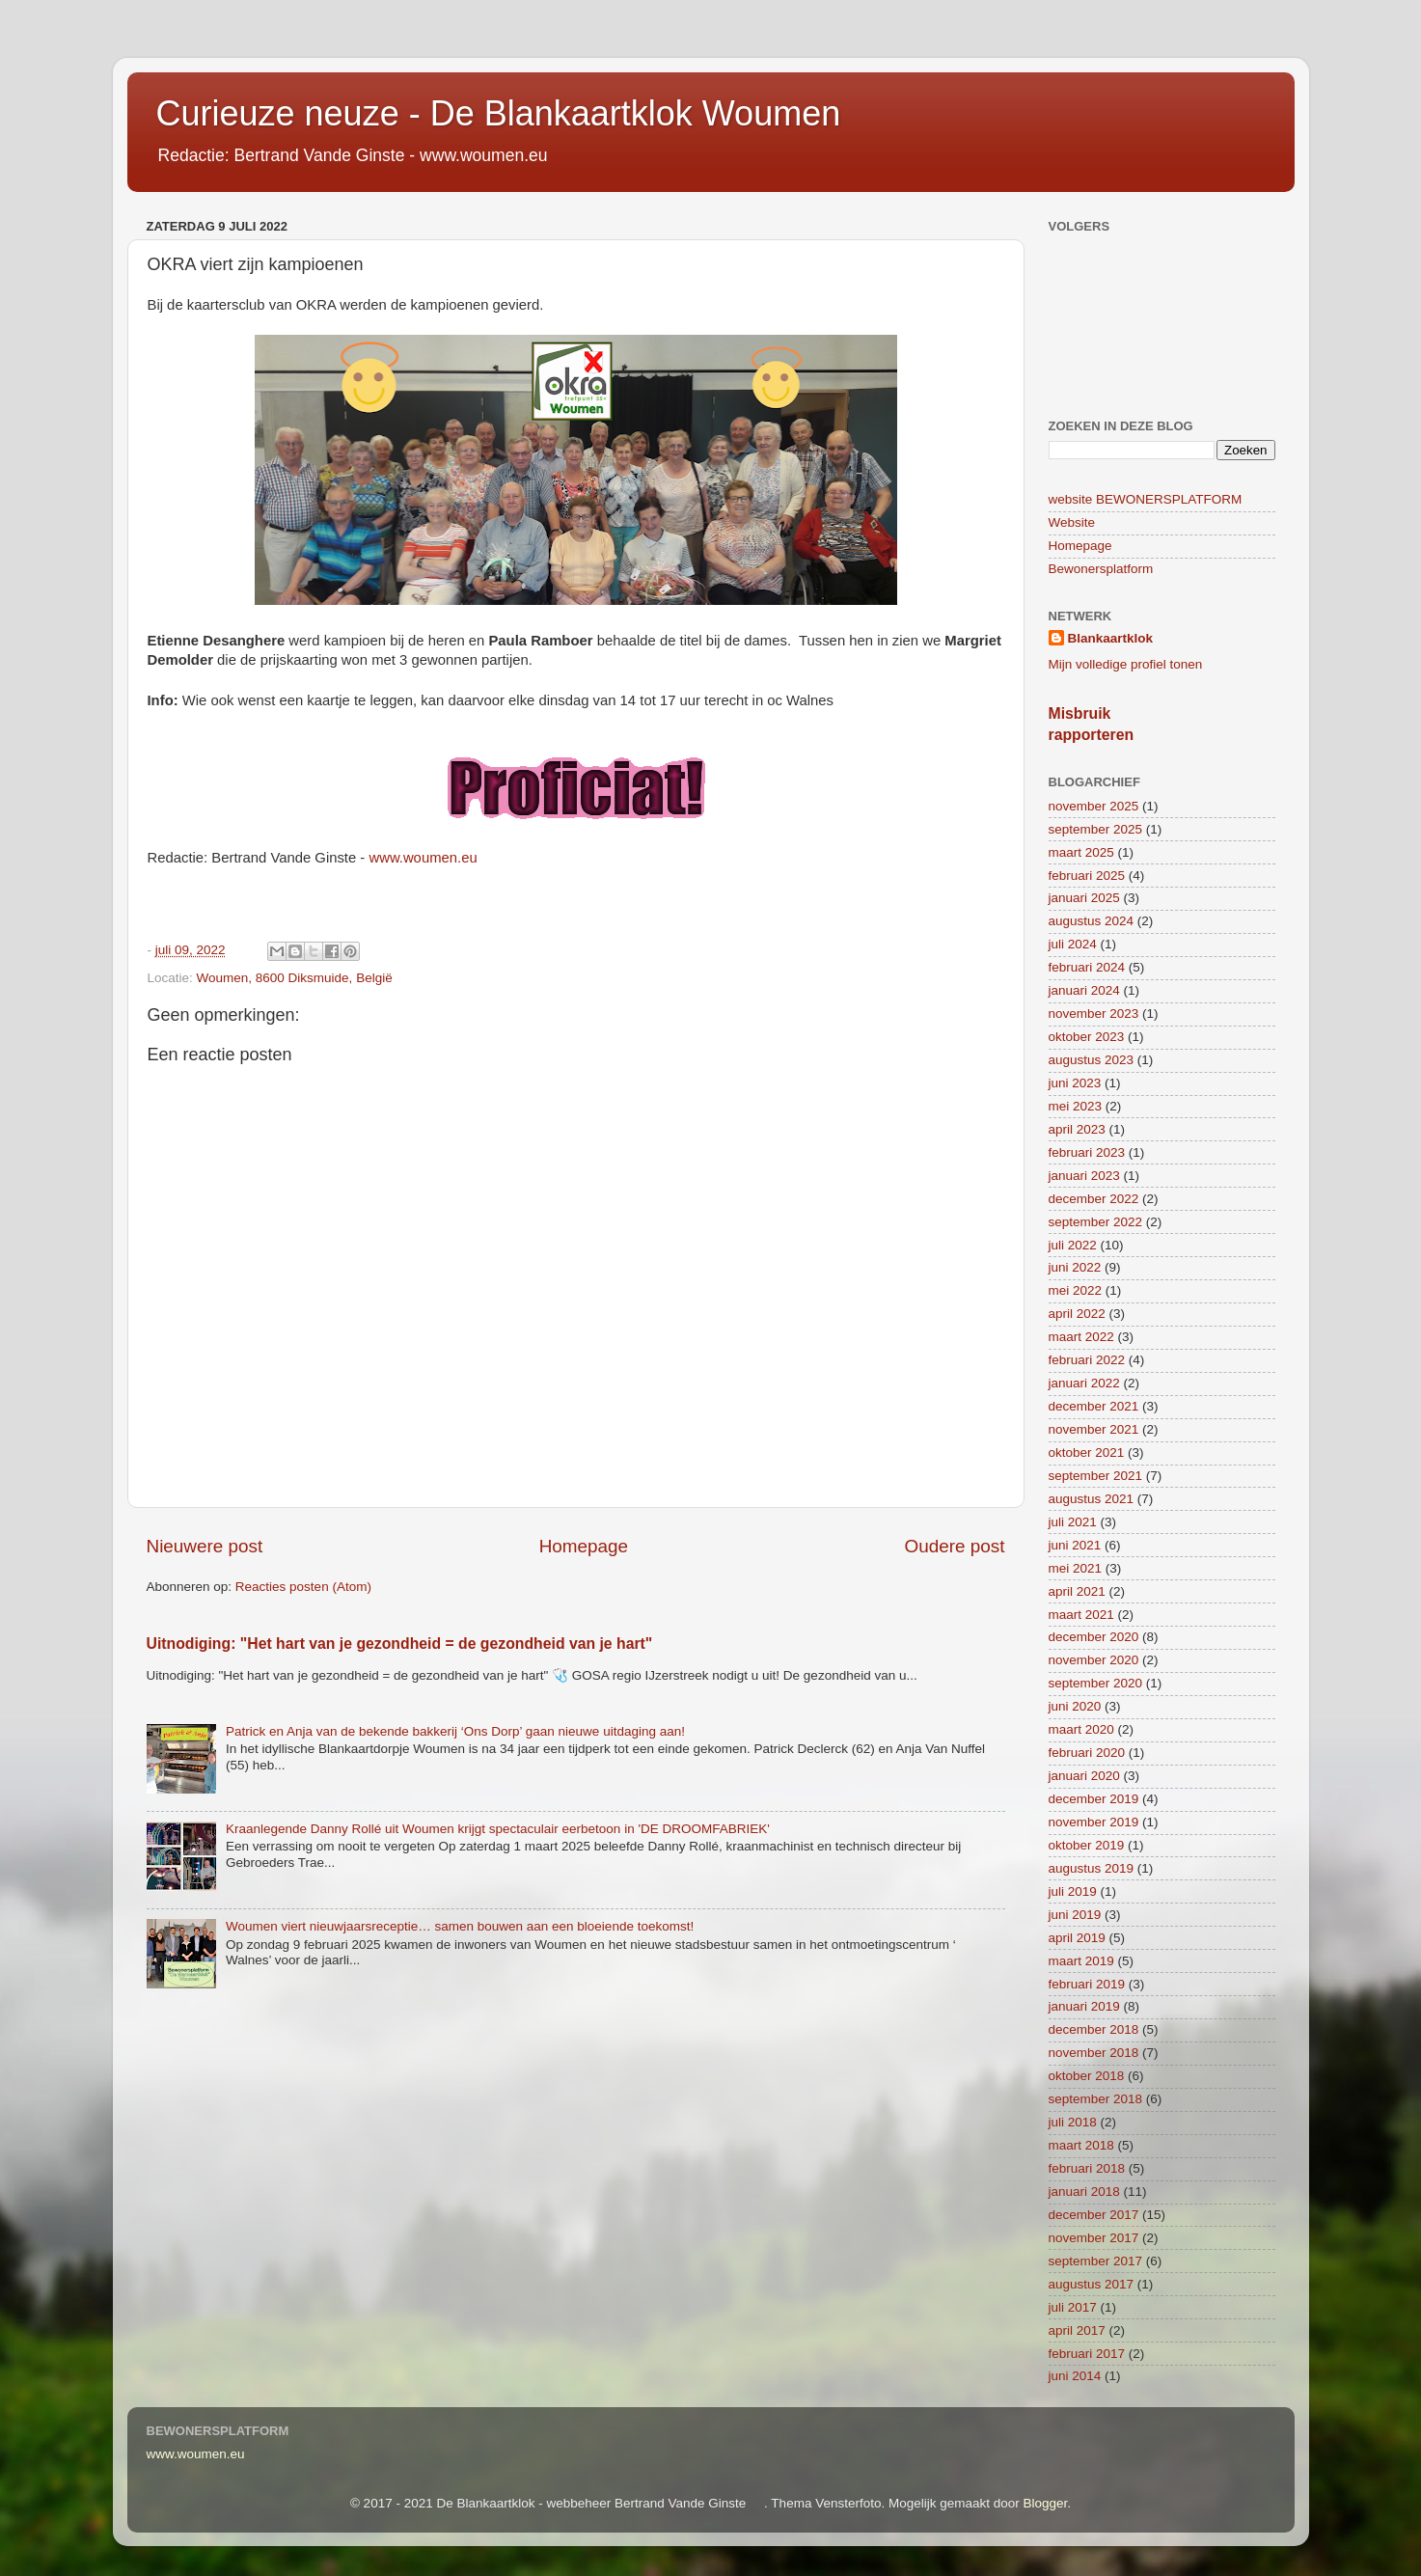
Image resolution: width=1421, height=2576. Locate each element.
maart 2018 (1081, 2145)
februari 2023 (1087, 1152)
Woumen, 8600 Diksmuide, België (295, 978)
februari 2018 (1087, 2168)
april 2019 (1077, 1938)
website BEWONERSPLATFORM (1146, 499)
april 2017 (1077, 2330)
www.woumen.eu (423, 857)
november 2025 (1094, 806)
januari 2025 (1084, 898)
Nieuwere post (205, 1546)
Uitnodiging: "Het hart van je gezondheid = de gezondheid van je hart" (400, 1643)
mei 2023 (1076, 1106)
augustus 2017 (1091, 2284)
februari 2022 (1087, 1360)
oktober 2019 (1087, 1845)
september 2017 (1096, 2261)
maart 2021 (1081, 1614)
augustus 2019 (1091, 1868)
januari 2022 (1084, 1383)
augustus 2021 (1091, 1499)
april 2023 (1077, 1129)
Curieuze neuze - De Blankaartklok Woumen (498, 113)
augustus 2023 (1091, 1060)
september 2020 (1096, 1683)
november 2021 (1094, 1429)
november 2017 (1094, 2238)
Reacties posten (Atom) (303, 1586)
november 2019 (1094, 1822)
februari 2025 (1087, 875)
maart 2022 (1081, 1336)
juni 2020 (1075, 1706)
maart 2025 (1081, 852)
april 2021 (1077, 1591)
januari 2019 (1084, 2006)
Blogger (1046, 2503)
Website (1072, 522)
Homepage (583, 1546)
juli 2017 (1073, 2307)
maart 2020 (1081, 1729)
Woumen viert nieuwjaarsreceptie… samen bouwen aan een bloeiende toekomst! (460, 1926)
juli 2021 (1073, 1522)
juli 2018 (1073, 2122)
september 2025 (1096, 829)
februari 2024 (1087, 967)
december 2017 (1094, 2214)
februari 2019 (1087, 1984)
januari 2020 (1084, 1775)
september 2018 (1096, 2099)
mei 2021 (1076, 1568)
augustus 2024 (1091, 921)
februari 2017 (1087, 2353)
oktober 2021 (1087, 1452)
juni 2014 (1075, 2376)
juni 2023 (1075, 1083)
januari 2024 (1084, 990)
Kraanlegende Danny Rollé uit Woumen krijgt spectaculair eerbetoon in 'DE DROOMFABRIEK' (498, 1829)
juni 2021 (1075, 1545)
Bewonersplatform (1101, 569)
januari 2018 (1084, 2191)
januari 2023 (1084, 1175)
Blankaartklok (1111, 638)
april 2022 (1077, 1313)
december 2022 (1094, 1199)
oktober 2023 (1087, 1036)
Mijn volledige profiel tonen (1126, 664)
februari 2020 (1087, 1752)
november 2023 (1094, 1013)
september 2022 (1096, 1222)
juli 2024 (1073, 944)
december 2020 (1094, 1637)
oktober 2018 (1087, 2076)
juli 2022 (1073, 1245)
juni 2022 (1075, 1267)
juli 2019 (1073, 1891)
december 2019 (1094, 1799)
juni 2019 (1075, 1914)
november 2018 (1094, 2052)
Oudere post (955, 1546)
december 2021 (1094, 1406)
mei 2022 (1076, 1290)
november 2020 (1094, 1660)
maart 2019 (1081, 1961)
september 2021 (1096, 1475)
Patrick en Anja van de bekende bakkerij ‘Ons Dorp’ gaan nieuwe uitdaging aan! (455, 1731)
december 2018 (1094, 2029)
